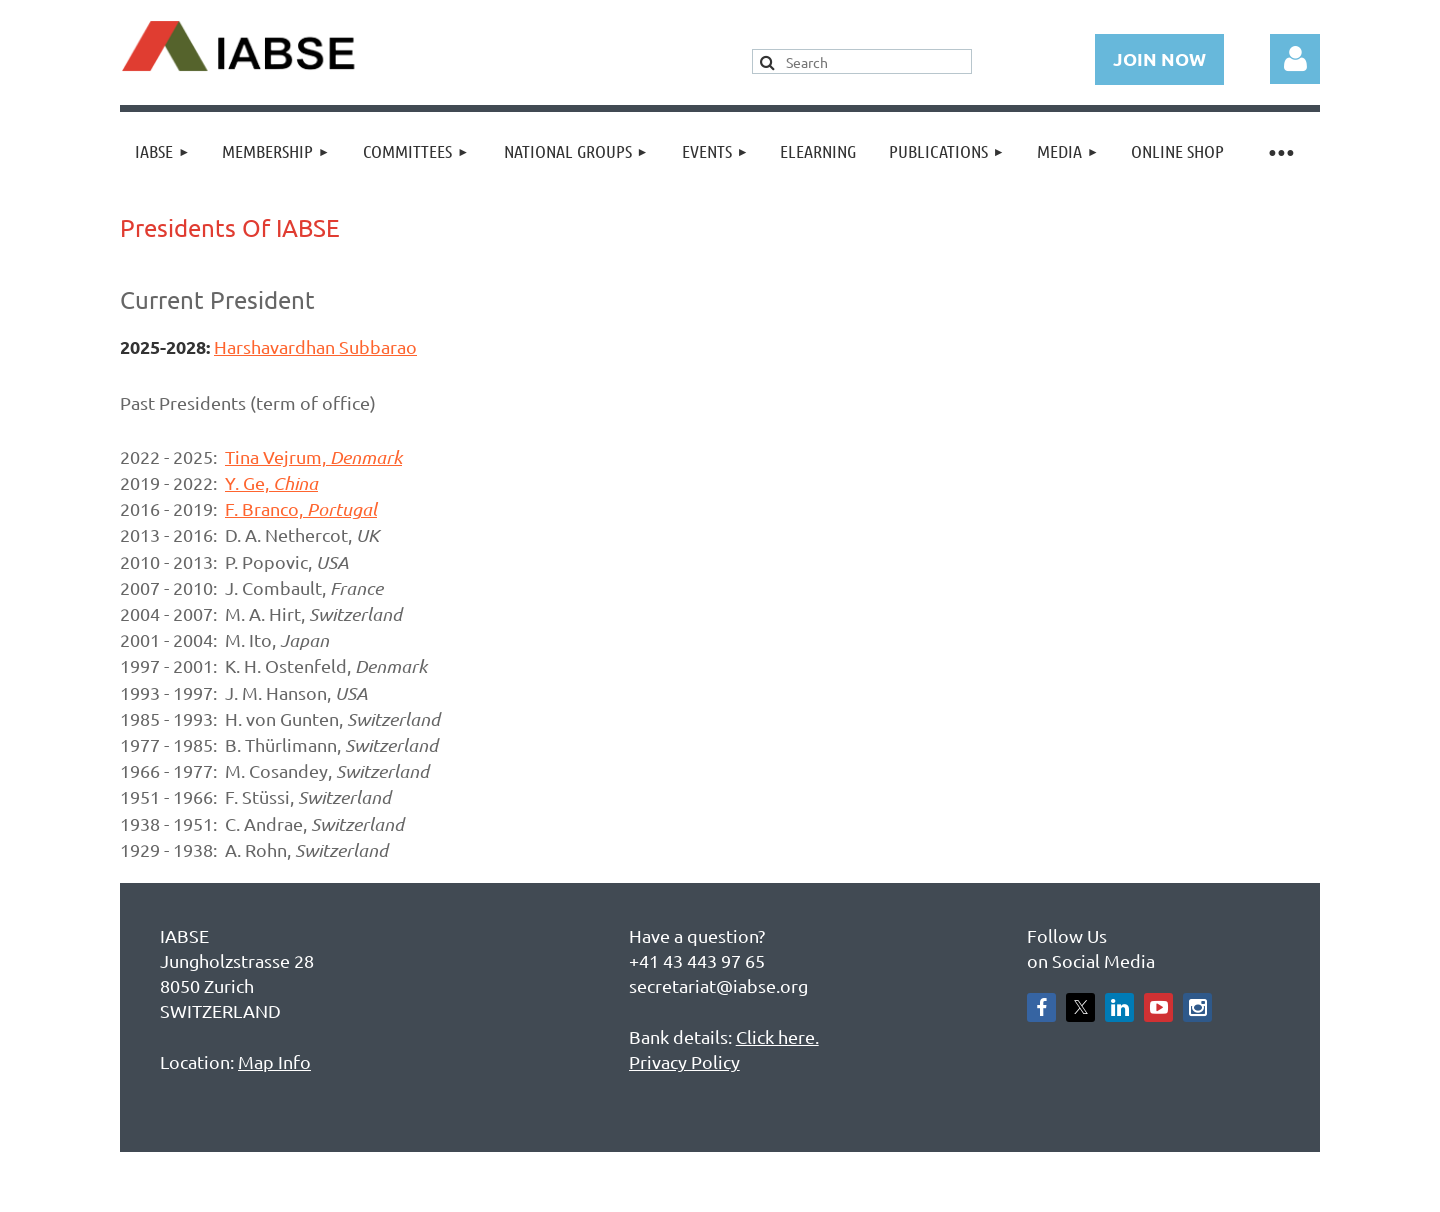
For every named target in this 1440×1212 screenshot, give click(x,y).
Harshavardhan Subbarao (315, 346)
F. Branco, (301, 508)
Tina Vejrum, (313, 456)
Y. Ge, (271, 482)
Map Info (274, 1061)
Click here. (777, 1036)
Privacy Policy (684, 1061)
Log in (1295, 59)
